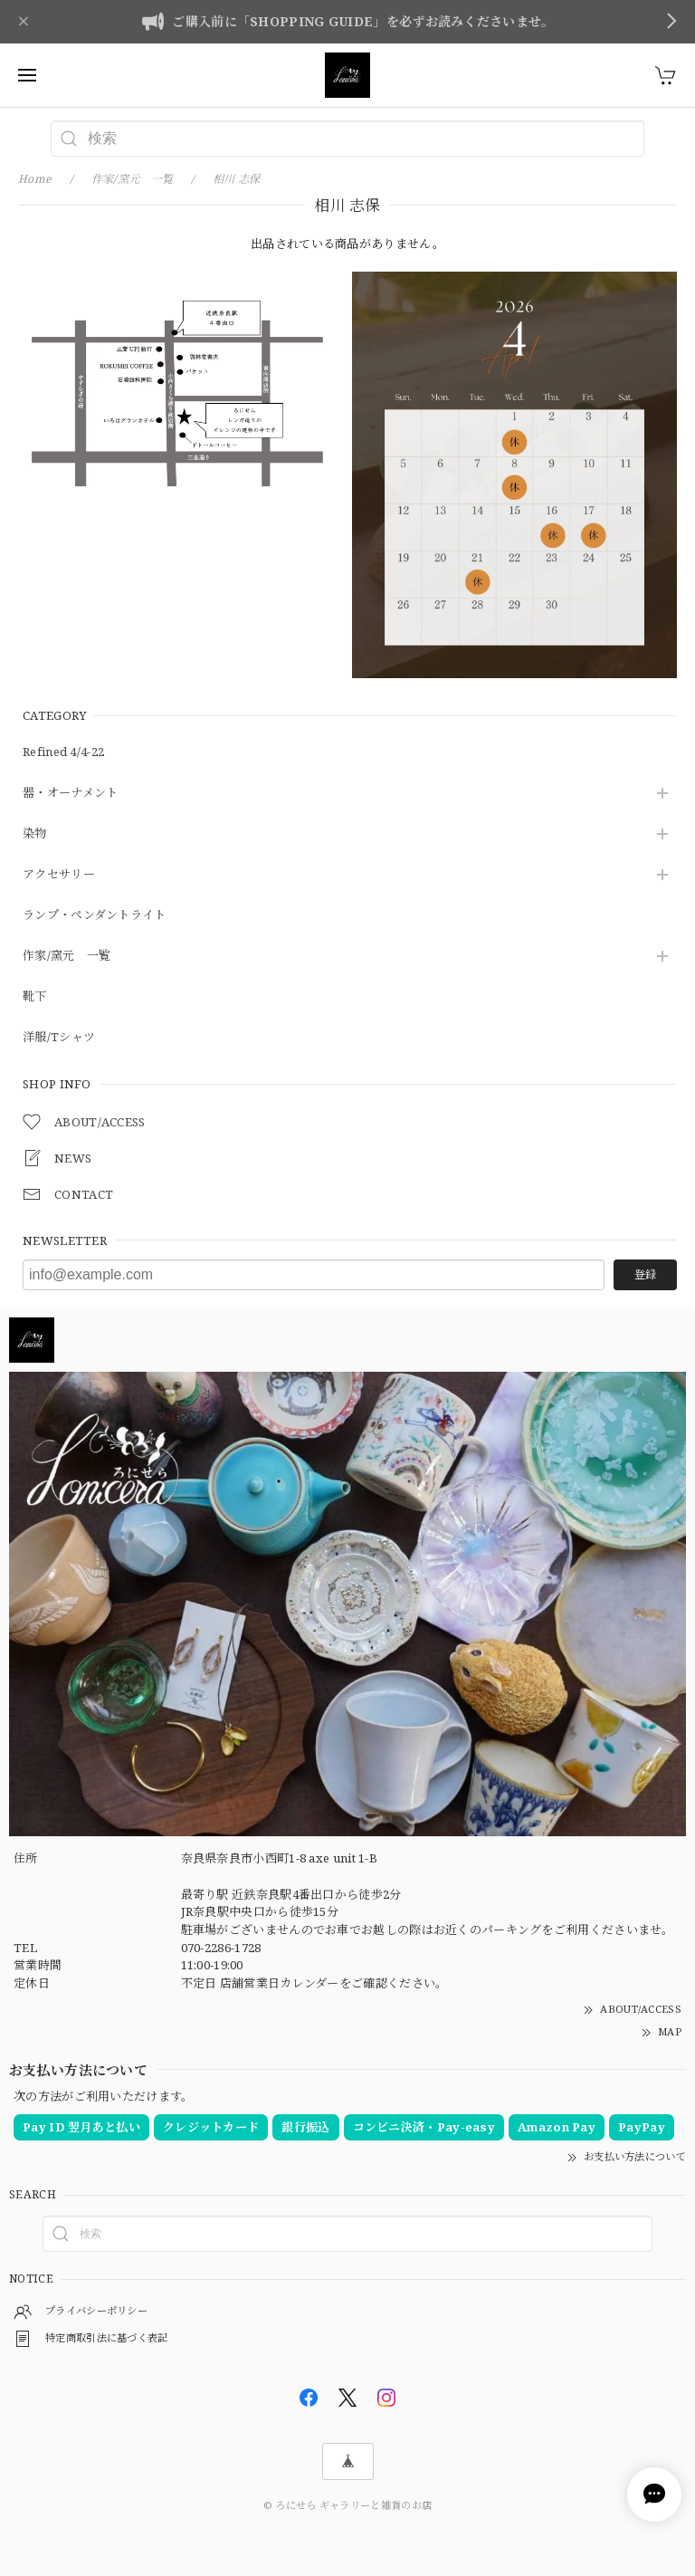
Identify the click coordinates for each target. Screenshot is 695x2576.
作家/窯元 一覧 (66, 956)
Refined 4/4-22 (63, 752)
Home (35, 179)
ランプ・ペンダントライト (95, 915)
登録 (645, 1274)
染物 (35, 834)
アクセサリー (59, 874)
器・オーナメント (70, 793)
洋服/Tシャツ (59, 1037)
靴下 (35, 997)
